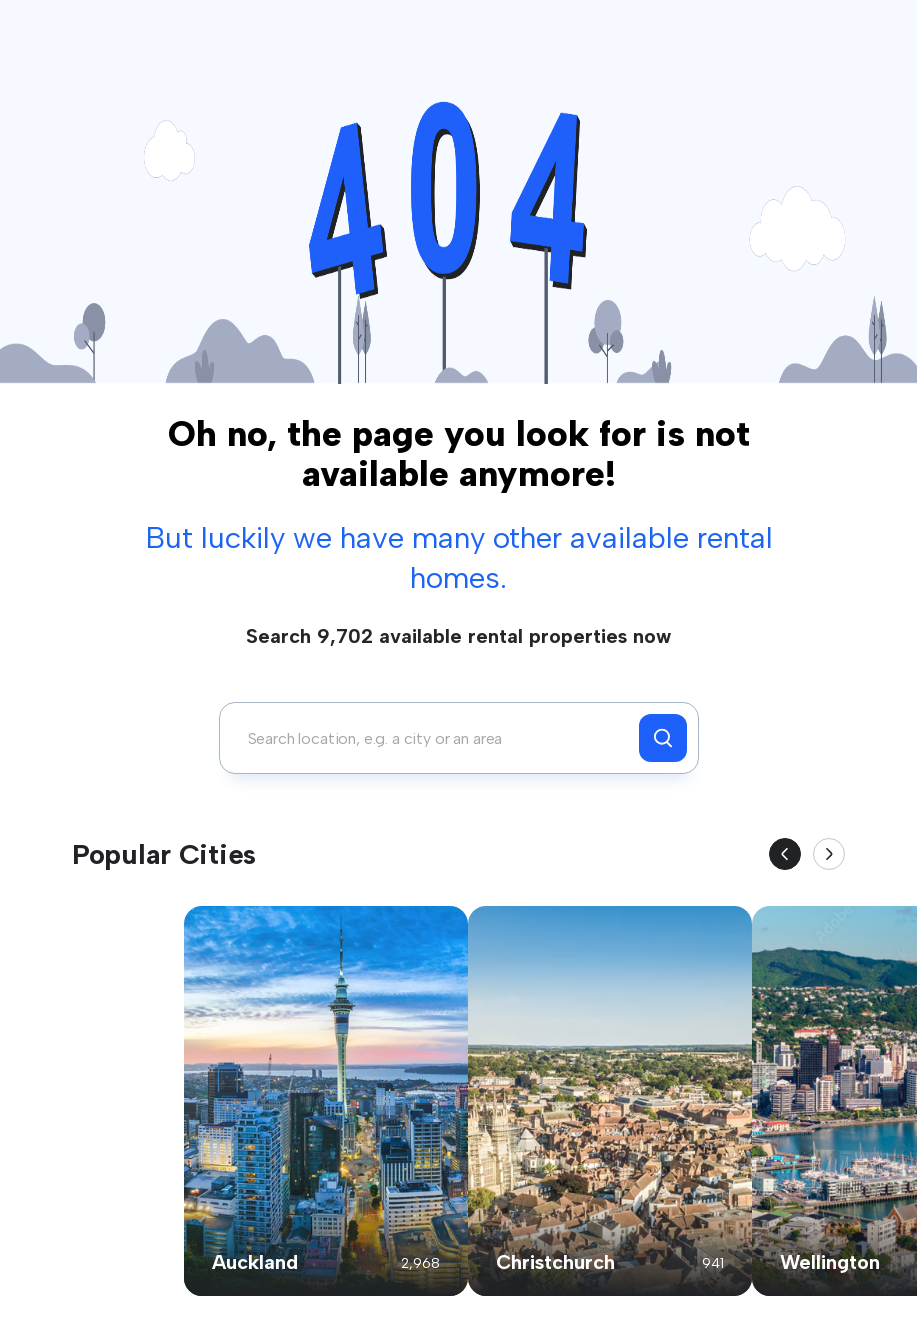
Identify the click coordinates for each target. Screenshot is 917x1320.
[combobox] (434, 738)
